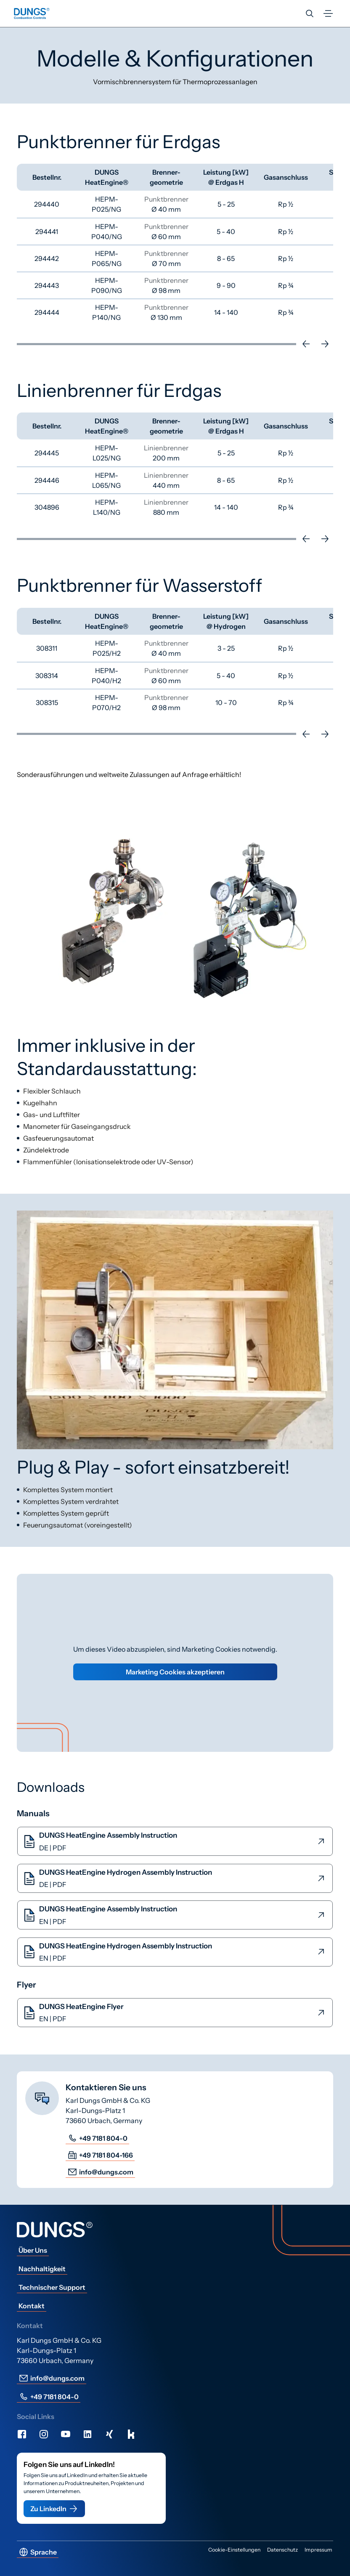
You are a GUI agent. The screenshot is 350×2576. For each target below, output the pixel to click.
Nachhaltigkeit (42, 2269)
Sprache (38, 2552)
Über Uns (33, 2250)
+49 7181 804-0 (97, 2138)
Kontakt (32, 2306)
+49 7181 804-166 (100, 2155)
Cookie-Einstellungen (234, 2550)
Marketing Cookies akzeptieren (175, 1672)
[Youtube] (65, 2434)
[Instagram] (43, 2434)
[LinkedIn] (87, 2434)
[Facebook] (21, 2434)
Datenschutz (282, 2550)
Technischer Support (52, 2287)
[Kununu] (131, 2434)
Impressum (318, 2550)
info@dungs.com (100, 2172)
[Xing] (109, 2434)
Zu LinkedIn (54, 2509)
